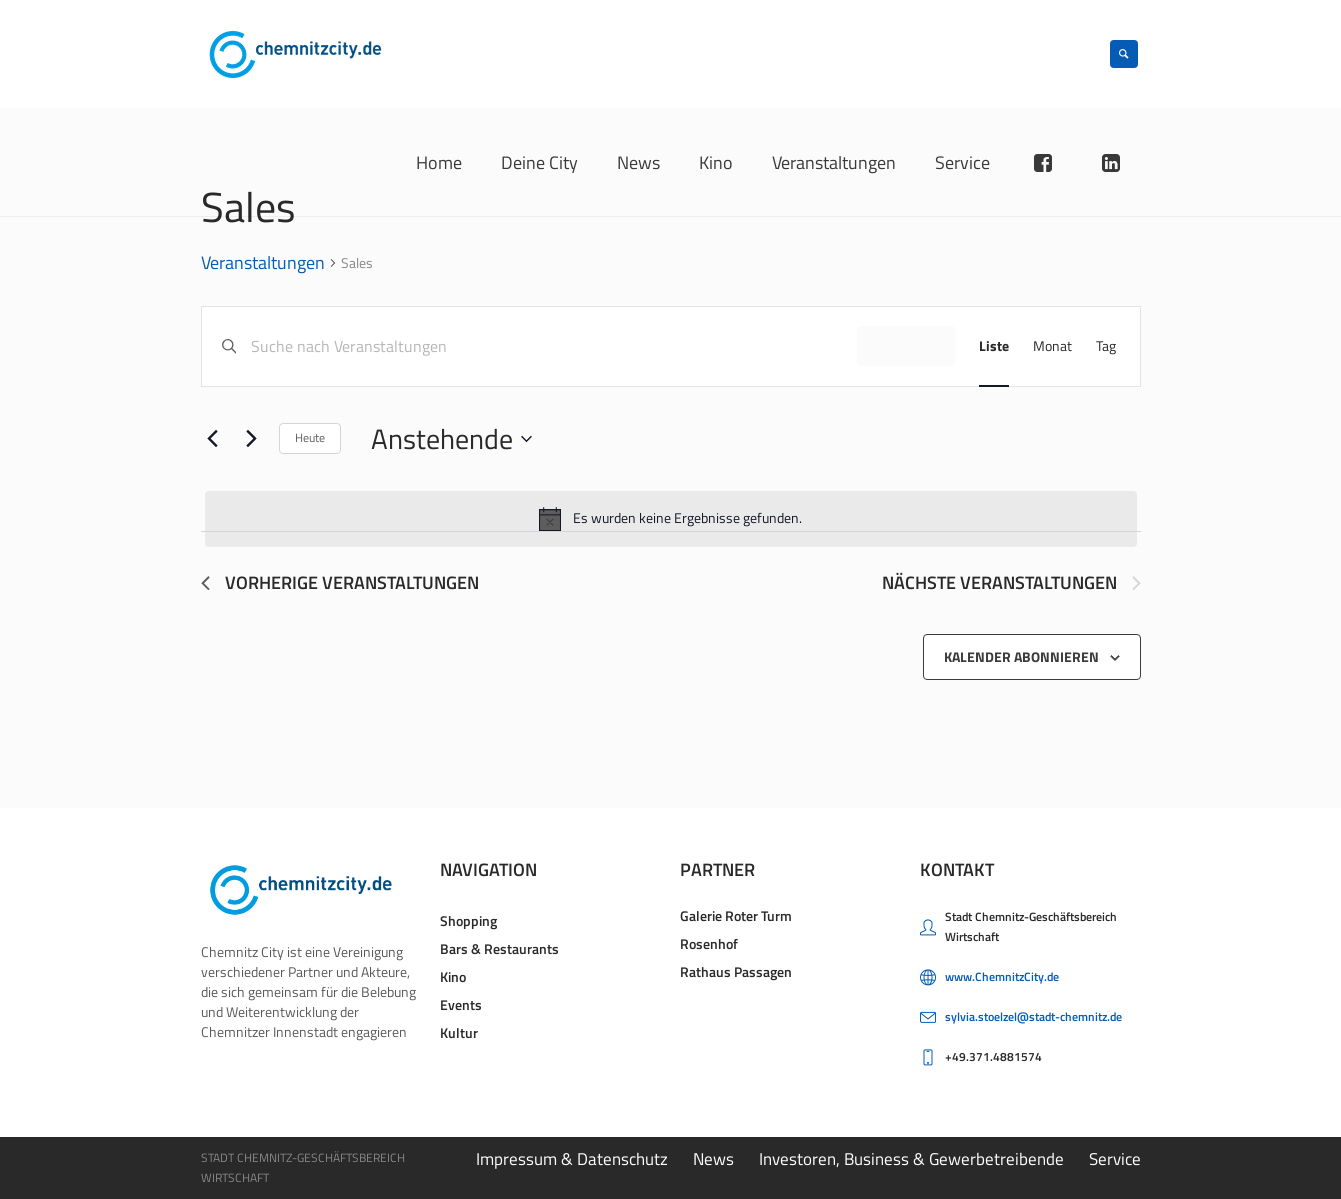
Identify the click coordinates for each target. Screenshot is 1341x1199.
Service (1115, 1159)
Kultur (459, 1032)
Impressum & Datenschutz (572, 1159)
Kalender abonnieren (1021, 656)
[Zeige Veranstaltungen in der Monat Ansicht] (1052, 346)
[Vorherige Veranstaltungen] (213, 439)
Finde (906, 345)
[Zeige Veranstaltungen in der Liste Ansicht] (994, 346)
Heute (310, 437)
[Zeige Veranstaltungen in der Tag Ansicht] (1106, 346)
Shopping (468, 920)
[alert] (671, 519)
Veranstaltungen (263, 264)
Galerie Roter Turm (736, 915)
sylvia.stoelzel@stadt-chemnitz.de (1033, 1016)
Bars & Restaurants (499, 948)
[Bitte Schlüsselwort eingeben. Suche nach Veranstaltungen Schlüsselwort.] (553, 346)
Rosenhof (709, 943)
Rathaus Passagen (736, 971)
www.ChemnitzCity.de (1002, 976)
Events (461, 1004)
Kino (453, 976)
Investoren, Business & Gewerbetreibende (911, 1159)
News (713, 1159)
